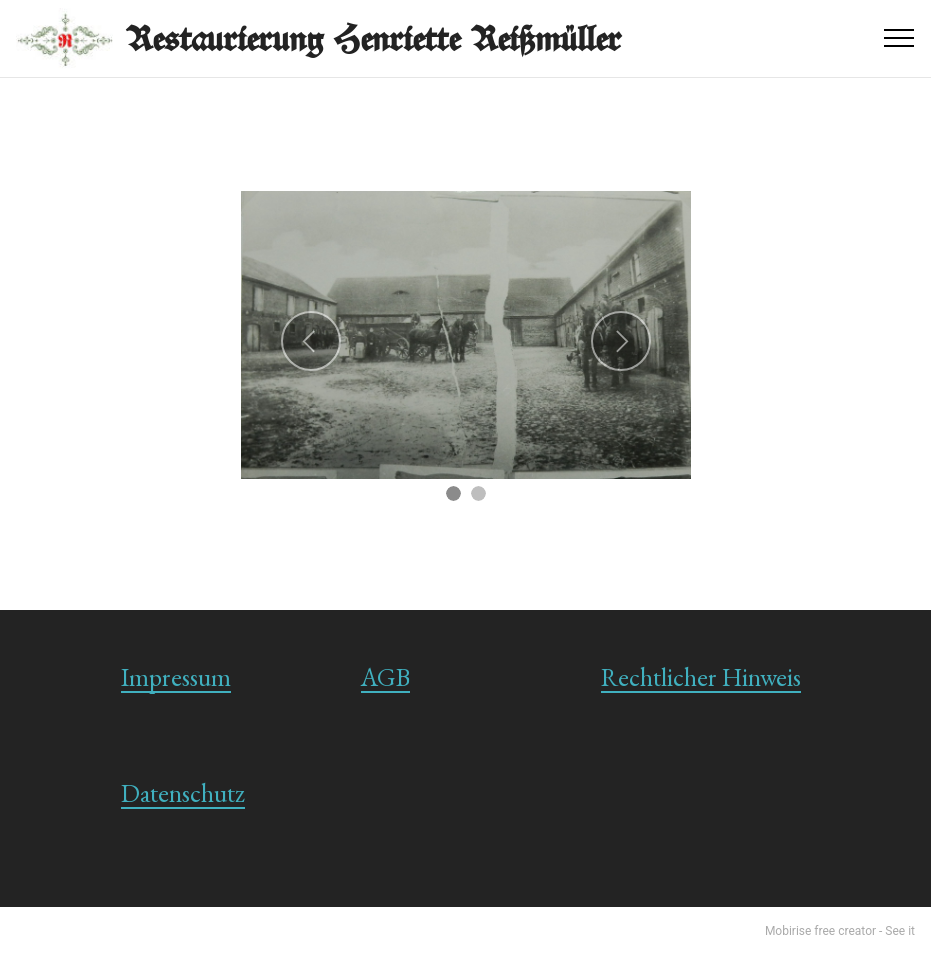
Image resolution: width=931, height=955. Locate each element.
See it (900, 931)
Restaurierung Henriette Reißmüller (373, 38)
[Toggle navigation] (899, 38)
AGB (385, 677)
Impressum (176, 677)
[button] (311, 341)
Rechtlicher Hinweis (701, 677)
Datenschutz (183, 793)
